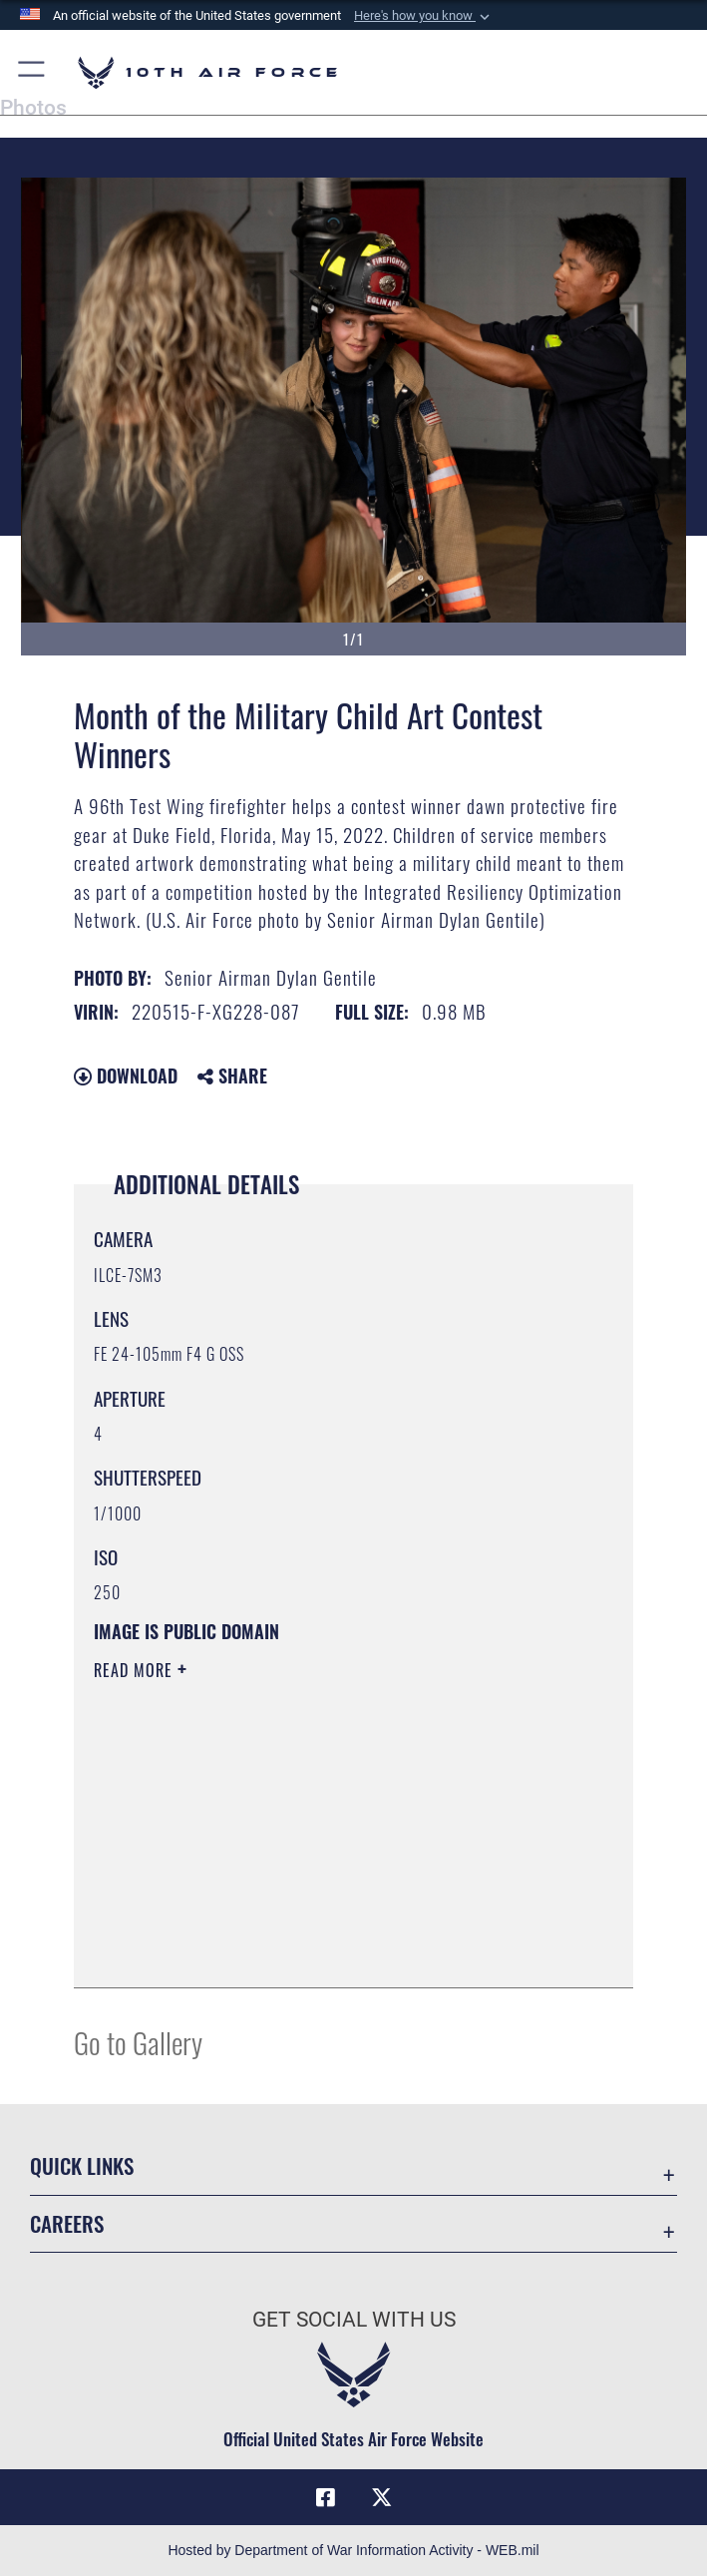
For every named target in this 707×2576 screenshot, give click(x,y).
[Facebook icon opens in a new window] (326, 2497)
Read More (135, 1670)
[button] (424, 16)
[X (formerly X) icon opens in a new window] (381, 2497)
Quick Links (82, 2165)
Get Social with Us (354, 2320)
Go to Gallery (138, 2041)
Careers (67, 2223)
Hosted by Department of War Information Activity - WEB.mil (353, 2550)
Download (125, 1075)
